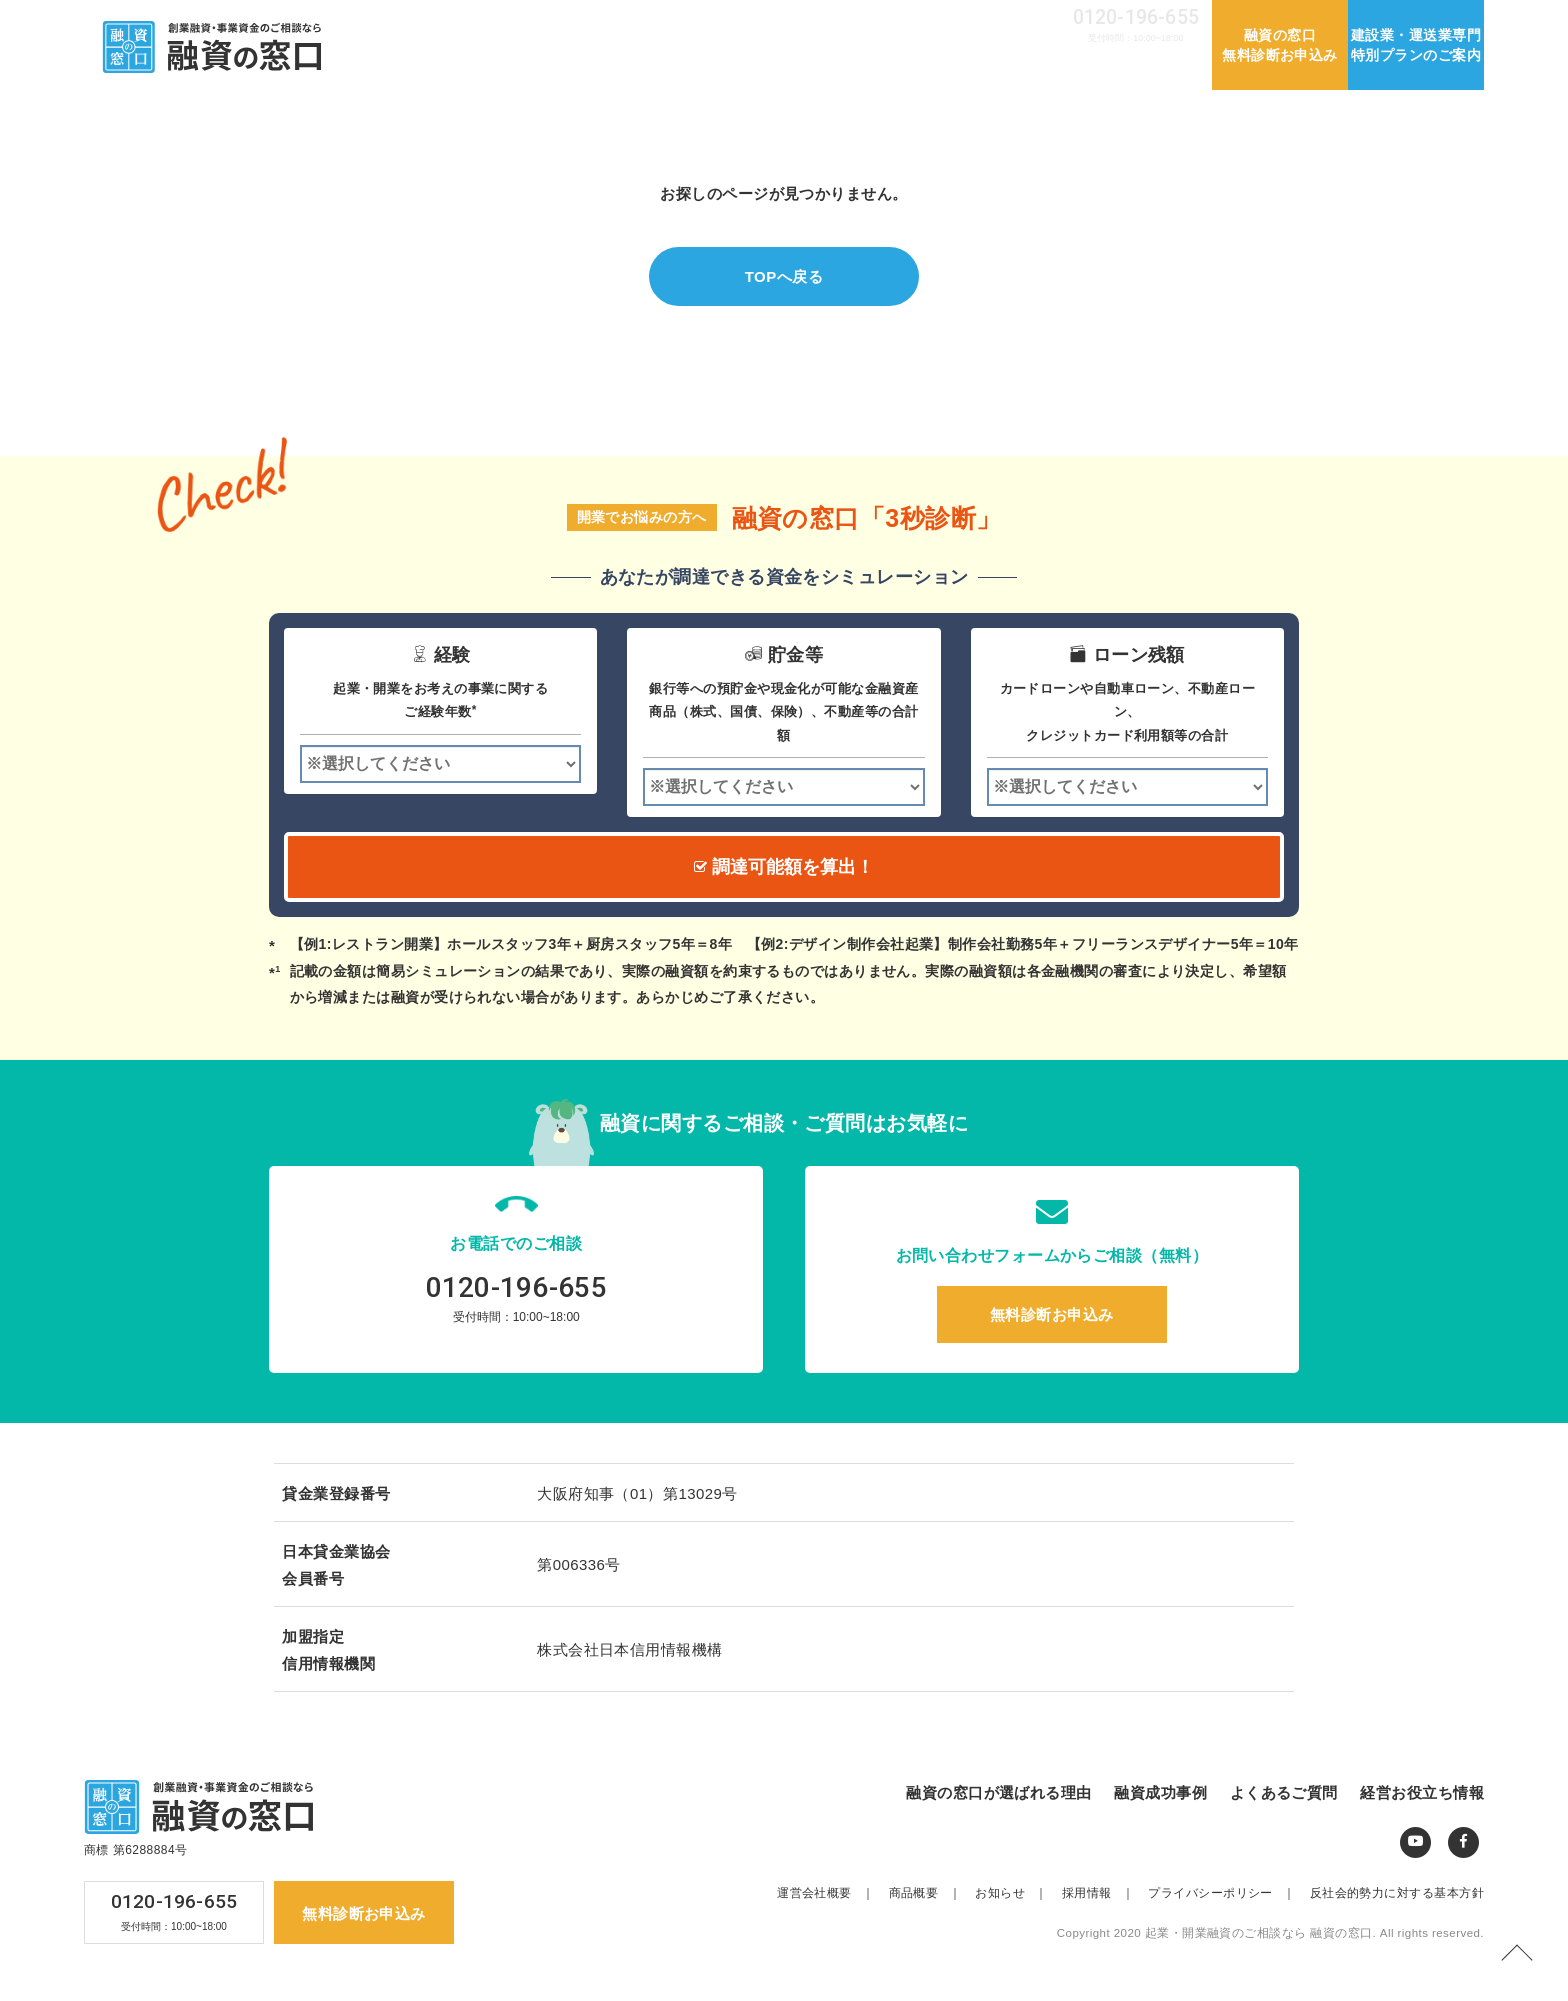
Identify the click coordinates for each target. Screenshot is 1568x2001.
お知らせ (926, 21)
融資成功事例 (865, 67)
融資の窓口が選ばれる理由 (699, 67)
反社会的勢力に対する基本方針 (1397, 1893)
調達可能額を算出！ (784, 867)
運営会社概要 (838, 21)
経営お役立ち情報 (1133, 67)
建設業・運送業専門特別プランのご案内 (1416, 45)
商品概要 (930, 1893)
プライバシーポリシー (1227, 1893)
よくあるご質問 (991, 67)
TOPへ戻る (784, 276)
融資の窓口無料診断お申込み (1280, 45)
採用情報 (1001, 21)
